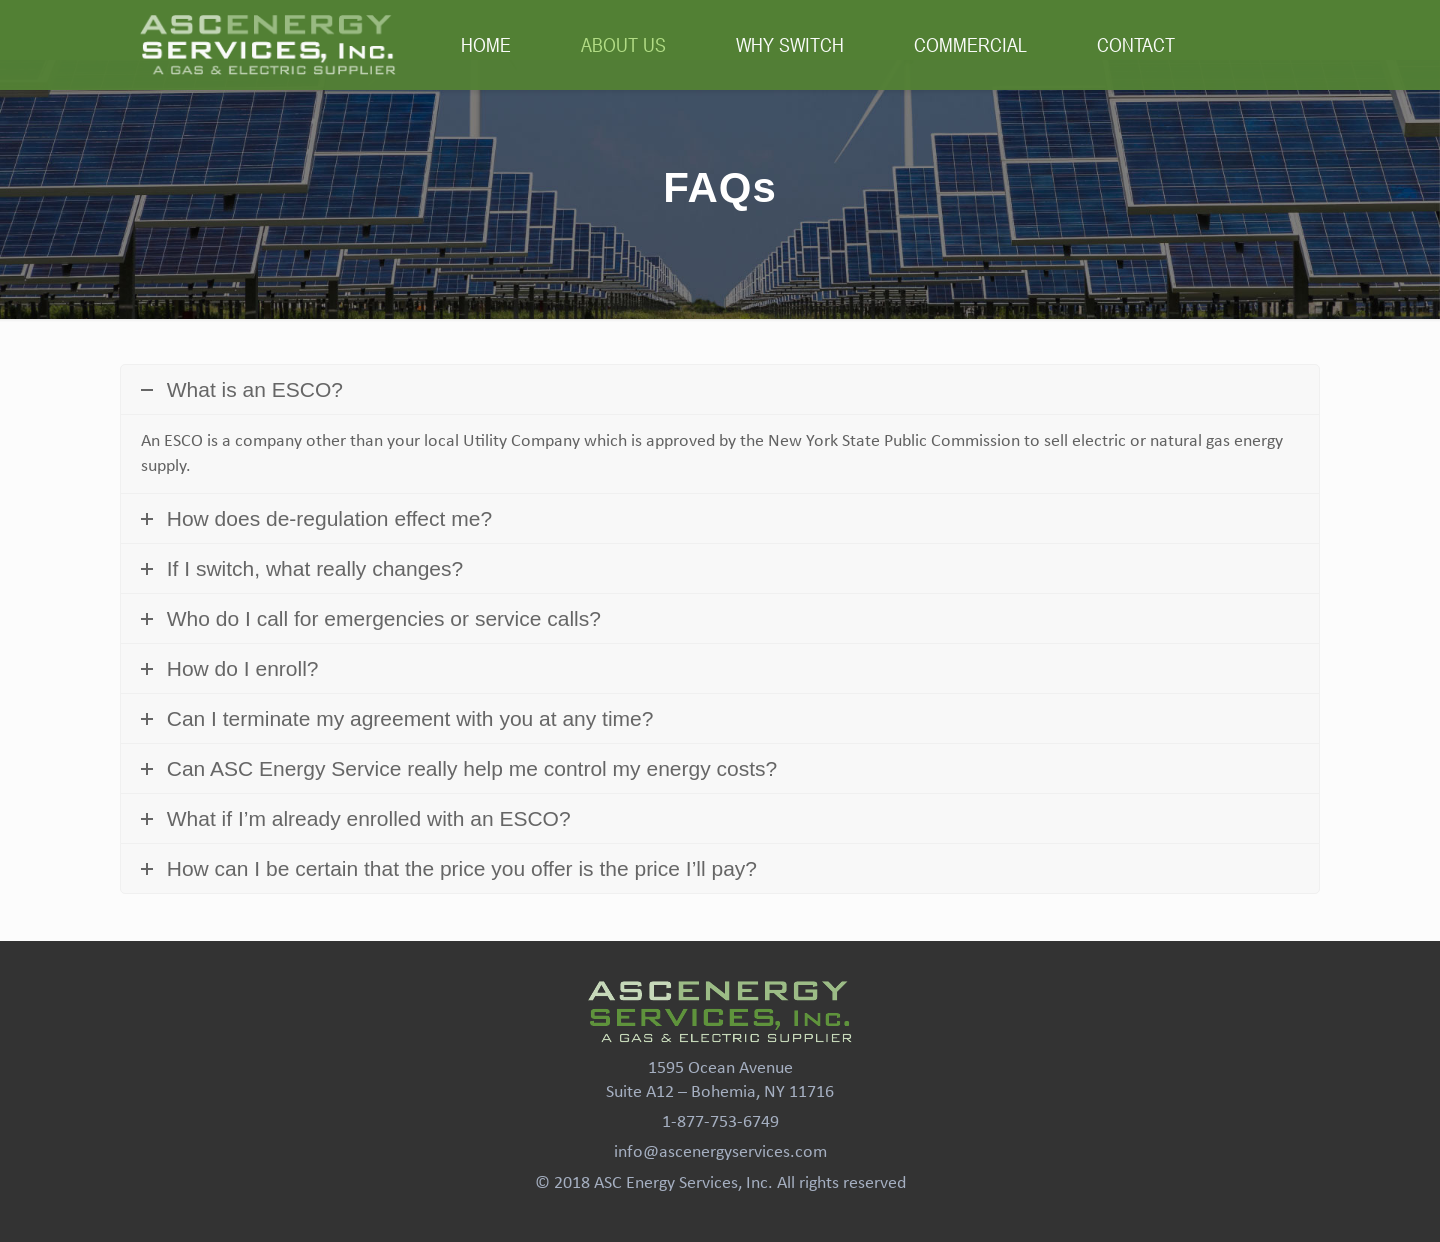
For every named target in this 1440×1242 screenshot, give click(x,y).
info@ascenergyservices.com (720, 1152)
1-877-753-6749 (720, 1122)
